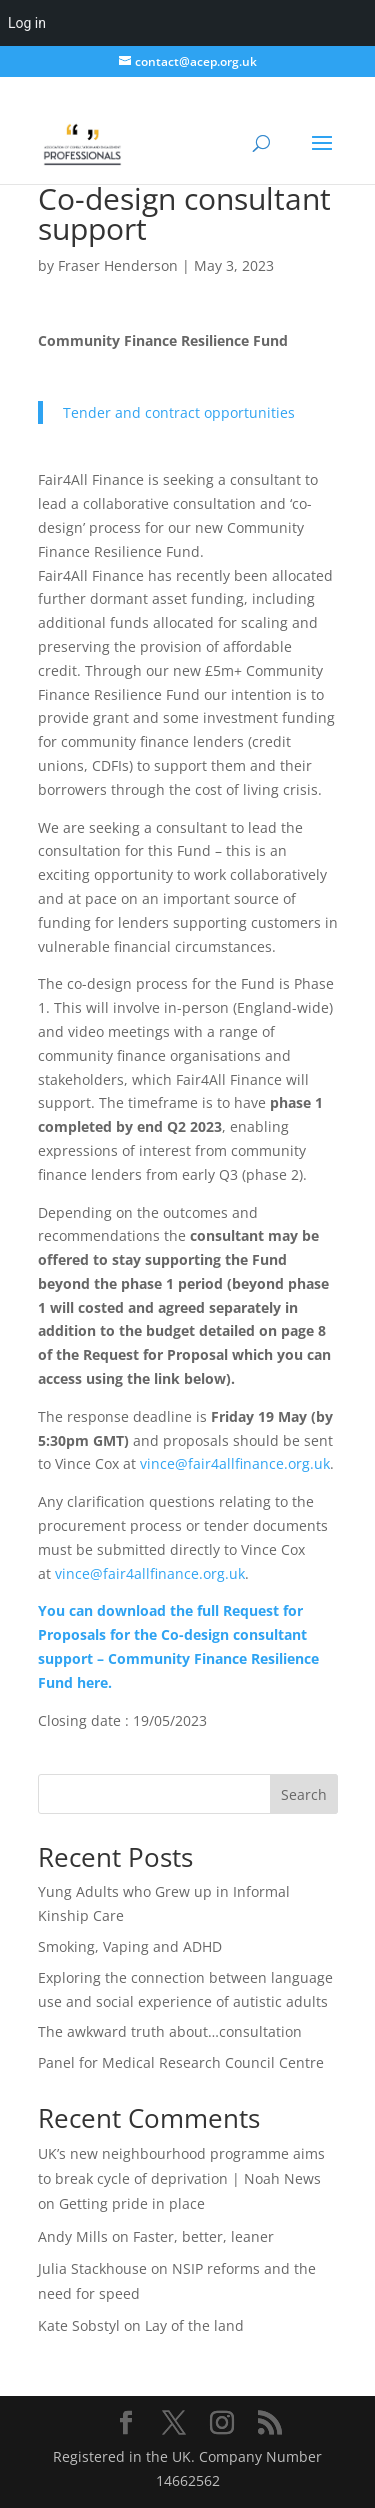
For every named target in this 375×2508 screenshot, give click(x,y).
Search (304, 1794)
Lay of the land (194, 2325)
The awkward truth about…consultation (170, 2031)
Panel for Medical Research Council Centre (181, 2062)
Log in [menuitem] (27, 23)
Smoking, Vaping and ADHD (130, 1946)
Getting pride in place (132, 2203)
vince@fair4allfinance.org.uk (235, 1463)
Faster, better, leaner (203, 2236)
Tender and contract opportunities (179, 412)
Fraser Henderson (118, 265)
